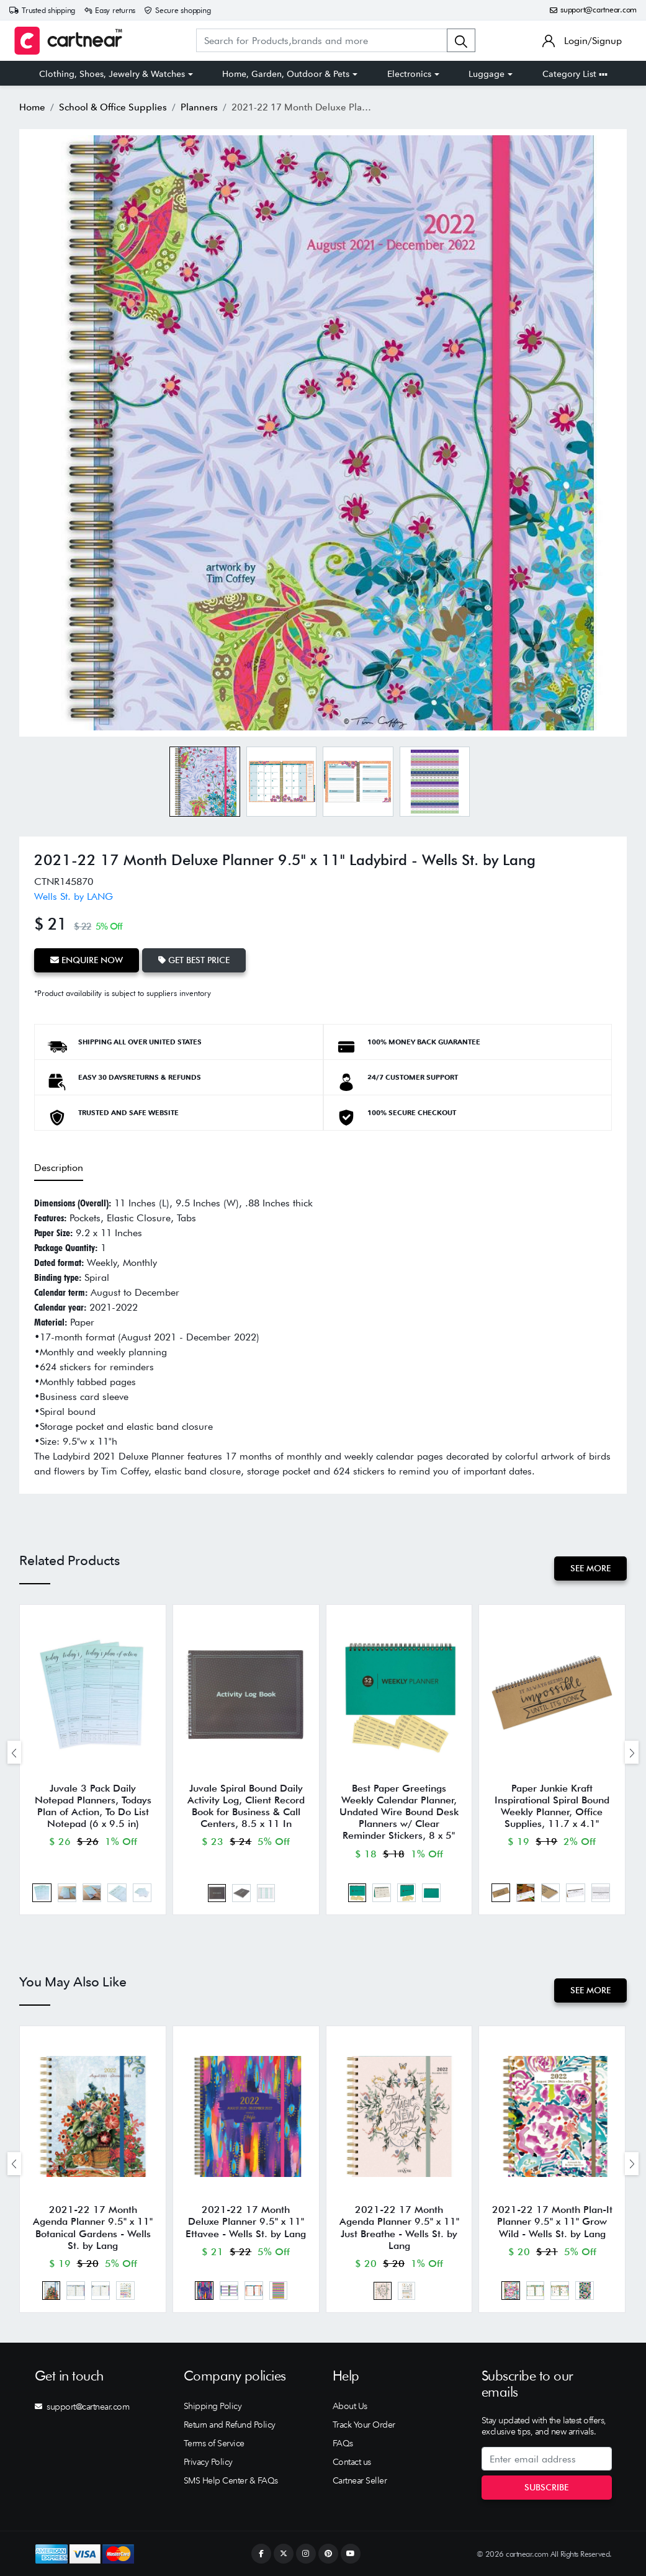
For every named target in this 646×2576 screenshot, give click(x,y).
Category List (575, 73)
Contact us (352, 2461)
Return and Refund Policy (230, 2424)
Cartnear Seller (360, 2480)
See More (590, 1568)
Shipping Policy (213, 2406)
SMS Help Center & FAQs (231, 2480)
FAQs (343, 2443)
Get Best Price (194, 960)
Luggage (487, 73)
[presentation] (14, 1752)
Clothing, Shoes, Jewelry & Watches (112, 73)
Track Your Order (364, 2424)
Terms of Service (214, 2443)
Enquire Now (86, 960)
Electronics (409, 73)
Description (58, 1168)
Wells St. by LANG (73, 896)
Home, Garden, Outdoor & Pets (285, 73)
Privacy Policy (208, 2461)
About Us (350, 2406)
